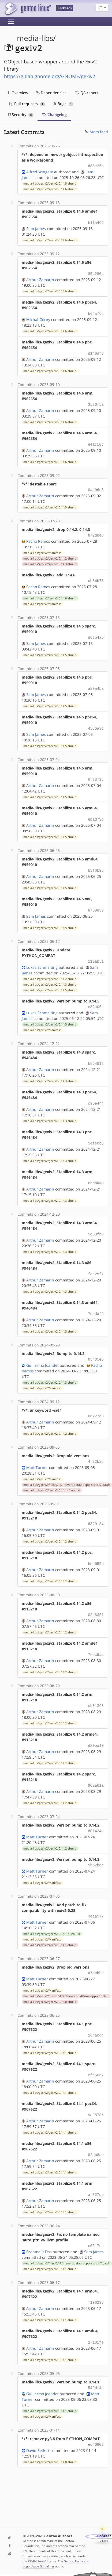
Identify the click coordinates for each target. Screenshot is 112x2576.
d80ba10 (96, 1727)
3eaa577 (96, 1895)
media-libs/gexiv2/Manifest (42, 548)
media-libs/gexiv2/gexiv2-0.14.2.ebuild (49, 554)
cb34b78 (96, 575)
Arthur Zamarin (40, 278)
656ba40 (96, 1171)
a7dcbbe (96, 1951)
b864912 (96, 1053)
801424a (96, 1811)
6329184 (96, 1508)
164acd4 (96, 2013)
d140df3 (96, 351)
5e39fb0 (96, 1221)
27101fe (96, 2316)
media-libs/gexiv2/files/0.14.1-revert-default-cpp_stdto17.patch (66, 1469)
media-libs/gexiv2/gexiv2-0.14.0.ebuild (49, 1980)
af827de (96, 2170)
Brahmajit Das (39, 2227)
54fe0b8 (96, 1131)
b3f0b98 (96, 862)
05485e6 (96, 1345)
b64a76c (96, 311)
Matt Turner (37, 1451)
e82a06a (96, 997)
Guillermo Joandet (42, 1350)
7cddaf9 (96, 1300)
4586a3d (96, 721)
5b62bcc (96, 1845)
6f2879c (96, 772)
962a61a (96, 1766)
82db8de (96, 2131)
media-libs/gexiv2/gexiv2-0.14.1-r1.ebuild (51, 1475)
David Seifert (37, 2423)
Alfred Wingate (39, 171)
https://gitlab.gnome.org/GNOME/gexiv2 (49, 76)
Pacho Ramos (38, 536)
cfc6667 (96, 2053)
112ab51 (96, 952)
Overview (18, 92)
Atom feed (96, 131)
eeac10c (96, 440)
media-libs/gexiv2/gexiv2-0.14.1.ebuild (49, 1924)
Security (20, 114)
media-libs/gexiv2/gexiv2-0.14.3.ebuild (49, 559)
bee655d (96, 1547)
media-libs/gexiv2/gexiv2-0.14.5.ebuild (49, 183)
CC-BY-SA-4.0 (37, 2561)
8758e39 (96, 901)
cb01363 (96, 1687)
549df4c (96, 2361)
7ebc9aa (96, 1637)
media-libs (35, 38)
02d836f (96, 1598)
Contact (104, 2536)
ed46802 (96, 2418)
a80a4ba (96, 682)
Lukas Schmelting (42, 957)
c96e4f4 (96, 1092)
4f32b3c (96, 1446)
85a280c (96, 272)
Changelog (54, 114)
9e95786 (96, 2092)
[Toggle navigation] (11, 21)
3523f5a (96, 401)
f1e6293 (96, 2277)
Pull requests (27, 103)
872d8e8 (96, 530)
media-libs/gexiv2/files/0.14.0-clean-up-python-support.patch (66, 1975)
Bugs (63, 103)
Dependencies (51, 92)
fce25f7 (96, 1261)
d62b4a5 (96, 631)
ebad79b (96, 811)
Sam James (36, 227)
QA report (86, 92)
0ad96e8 (96, 485)
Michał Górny (38, 317)
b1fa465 (96, 221)
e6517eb (96, 2221)
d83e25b (96, 165)
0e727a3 (96, 1401)
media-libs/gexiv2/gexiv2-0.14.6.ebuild (49, 188)
